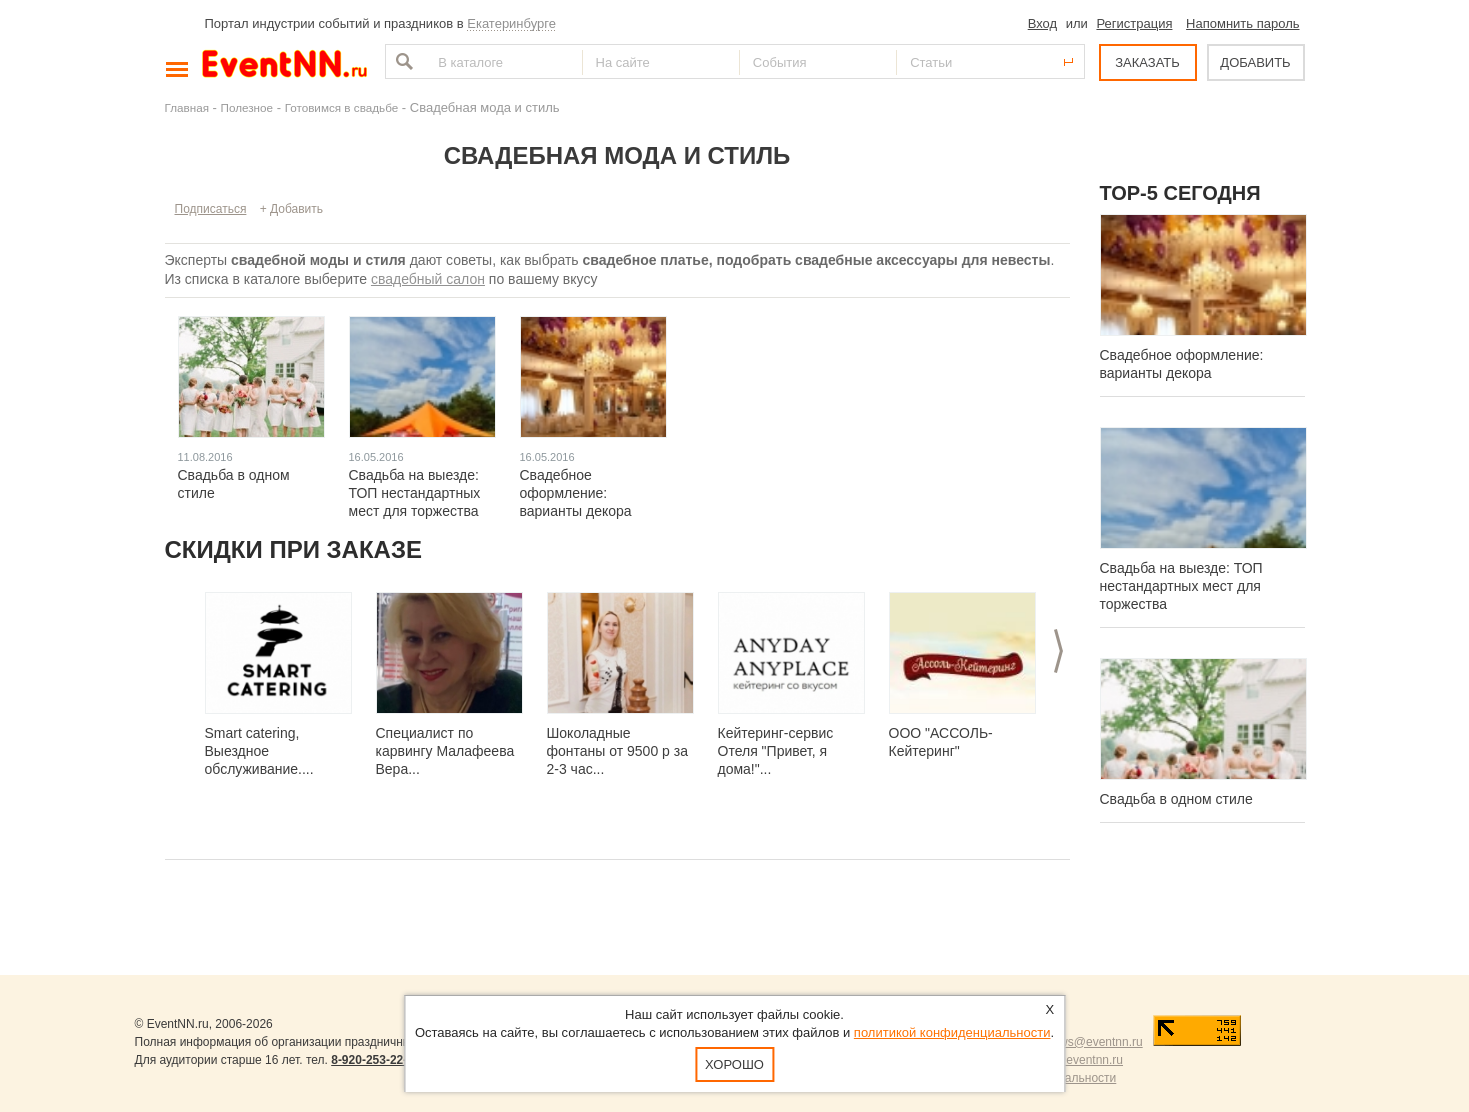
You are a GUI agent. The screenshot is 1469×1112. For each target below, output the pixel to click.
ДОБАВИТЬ (1255, 62)
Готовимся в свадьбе (342, 107)
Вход (1042, 23)
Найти (402, 61)
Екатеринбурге (511, 23)
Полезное (247, 107)
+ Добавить (291, 209)
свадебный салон (428, 279)
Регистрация (1134, 23)
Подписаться (211, 209)
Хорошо (734, 1064)
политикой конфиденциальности (952, 1032)
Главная (187, 107)
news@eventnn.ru (1094, 1042)
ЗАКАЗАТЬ (1147, 62)
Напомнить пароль (1242, 23)
